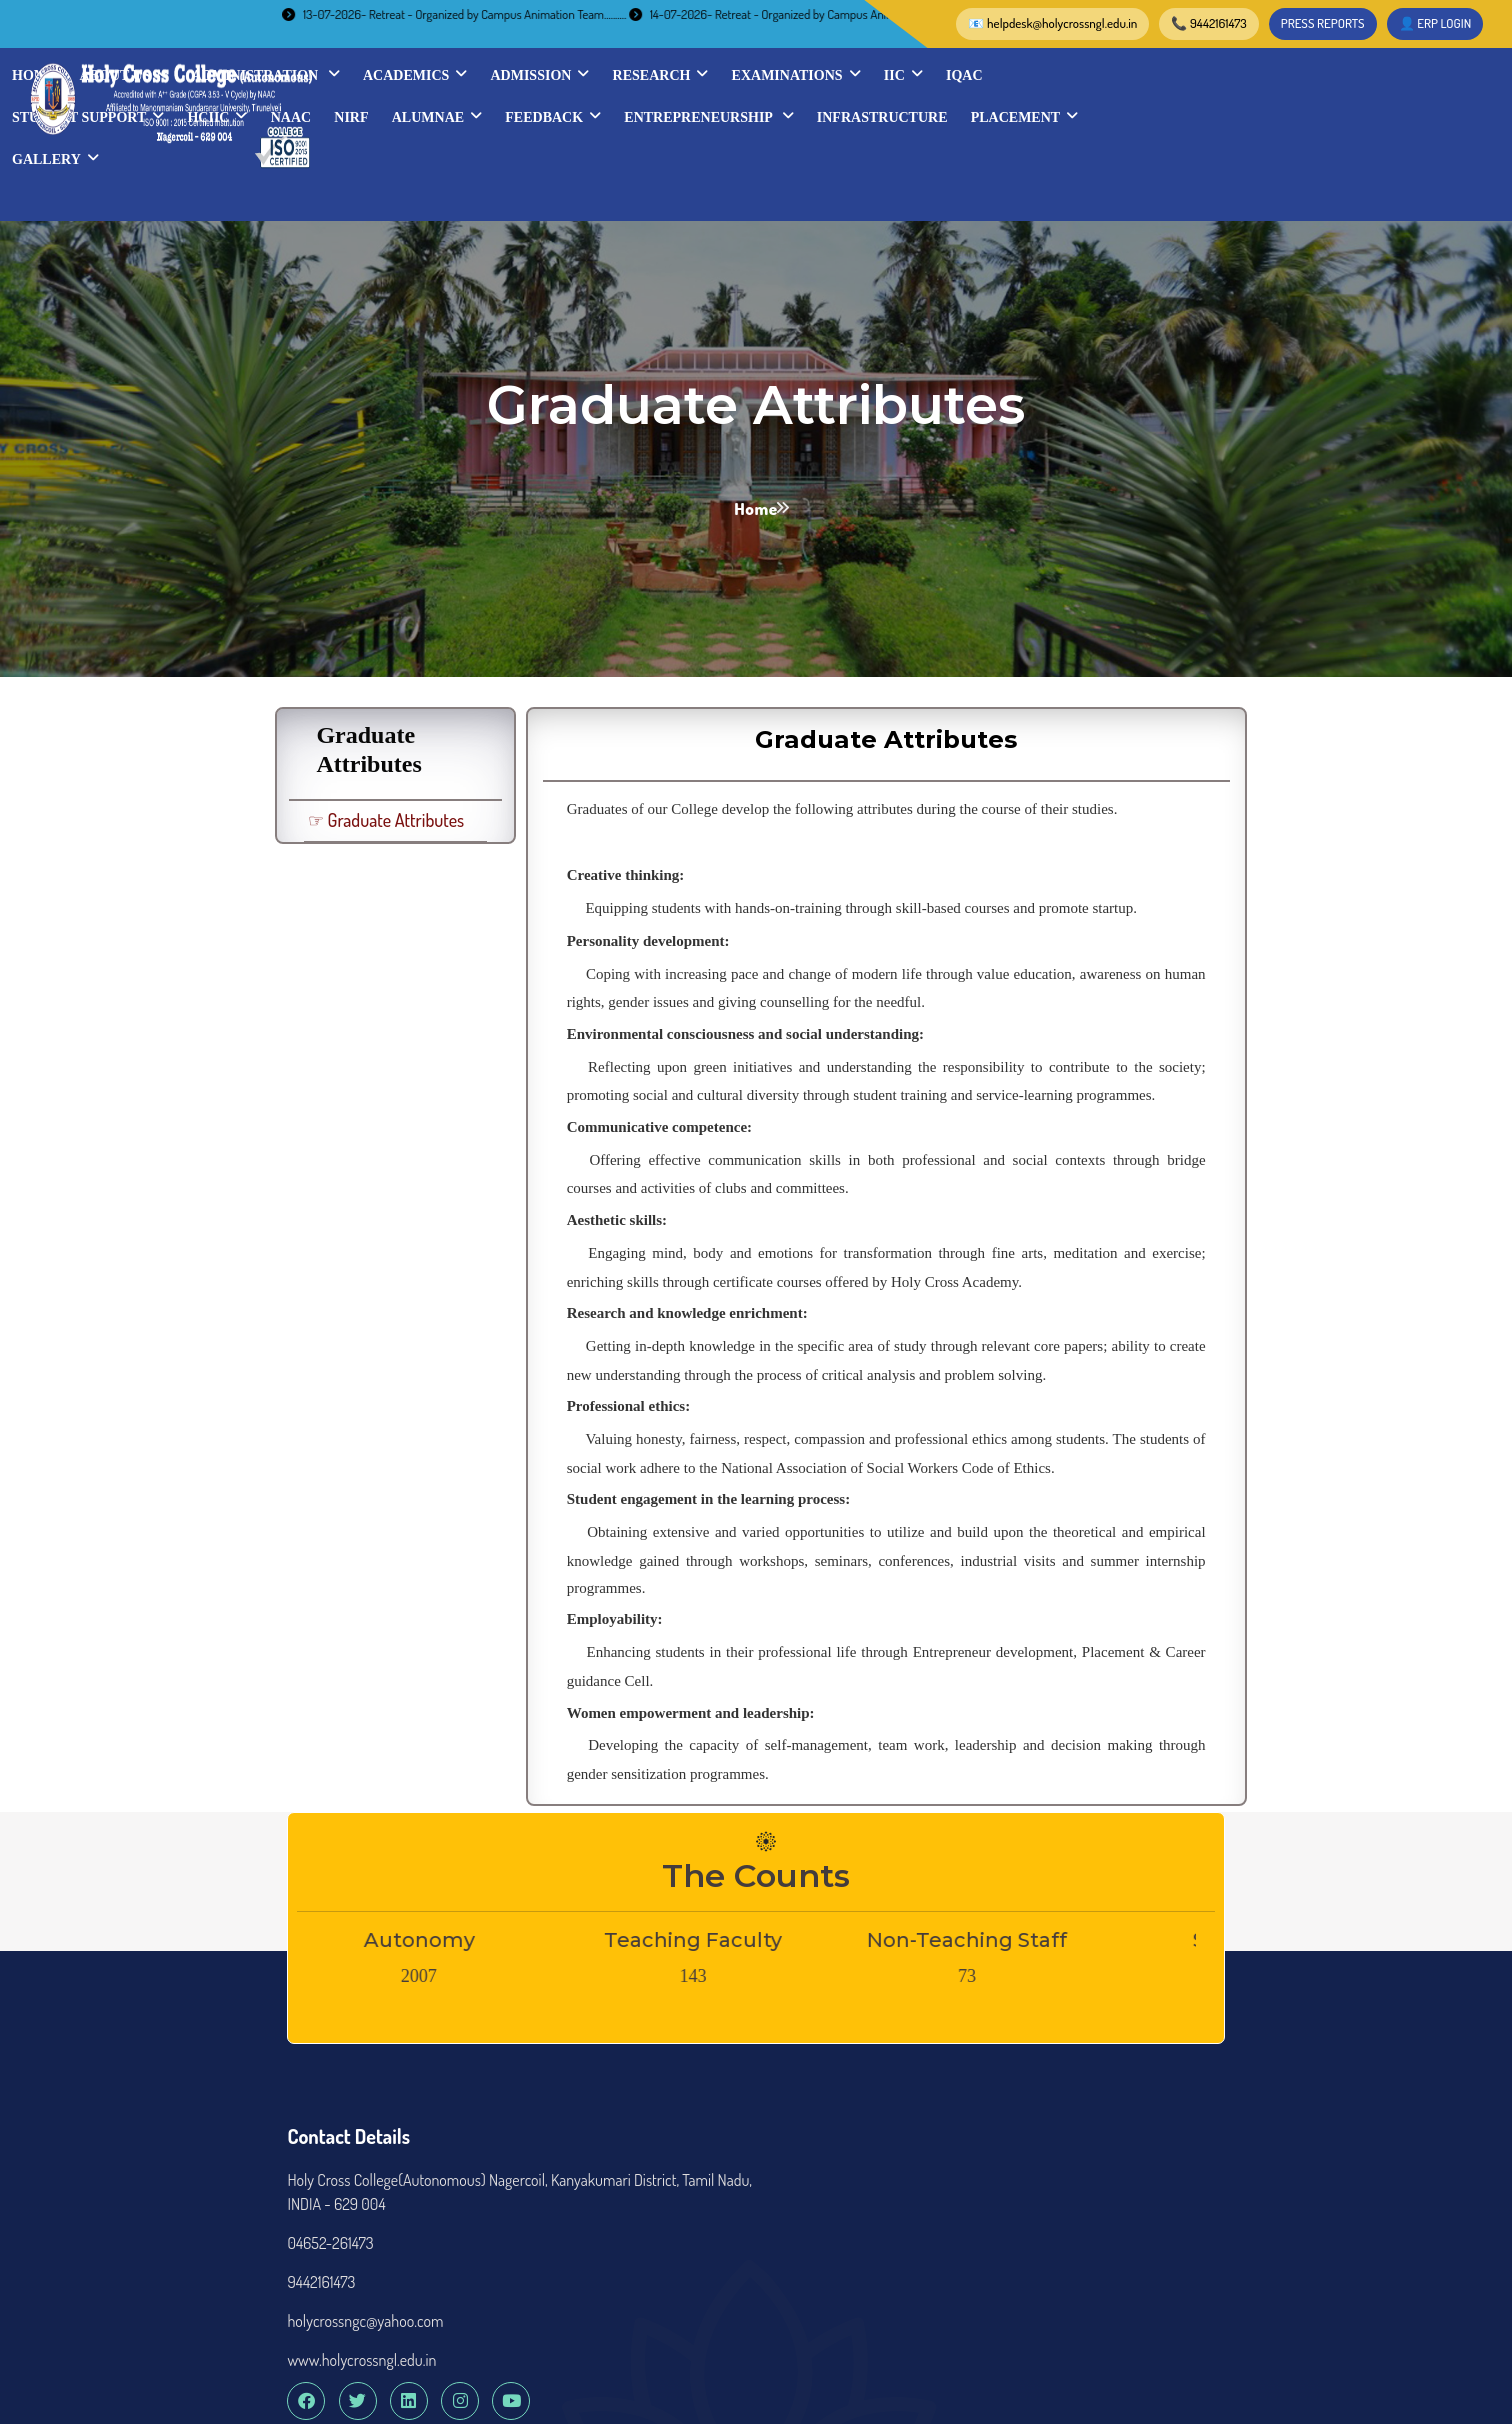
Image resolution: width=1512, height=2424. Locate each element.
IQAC (534, 116)
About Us (628, 74)
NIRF (915, 116)
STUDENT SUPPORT (652, 116)
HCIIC (781, 116)
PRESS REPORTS (1006, 23)
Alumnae (1001, 116)
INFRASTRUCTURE (581, 158)
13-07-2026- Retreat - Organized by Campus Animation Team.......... (485, 14)
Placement (723, 158)
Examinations (1300, 74)
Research (1165, 74)
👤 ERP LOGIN (1118, 23)
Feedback (1117, 116)
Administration (770, 74)
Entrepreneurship (1272, 116)
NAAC (854, 116)
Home (538, 74)
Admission (1043, 74)
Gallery (844, 158)
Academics (919, 74)
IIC (1407, 74)
